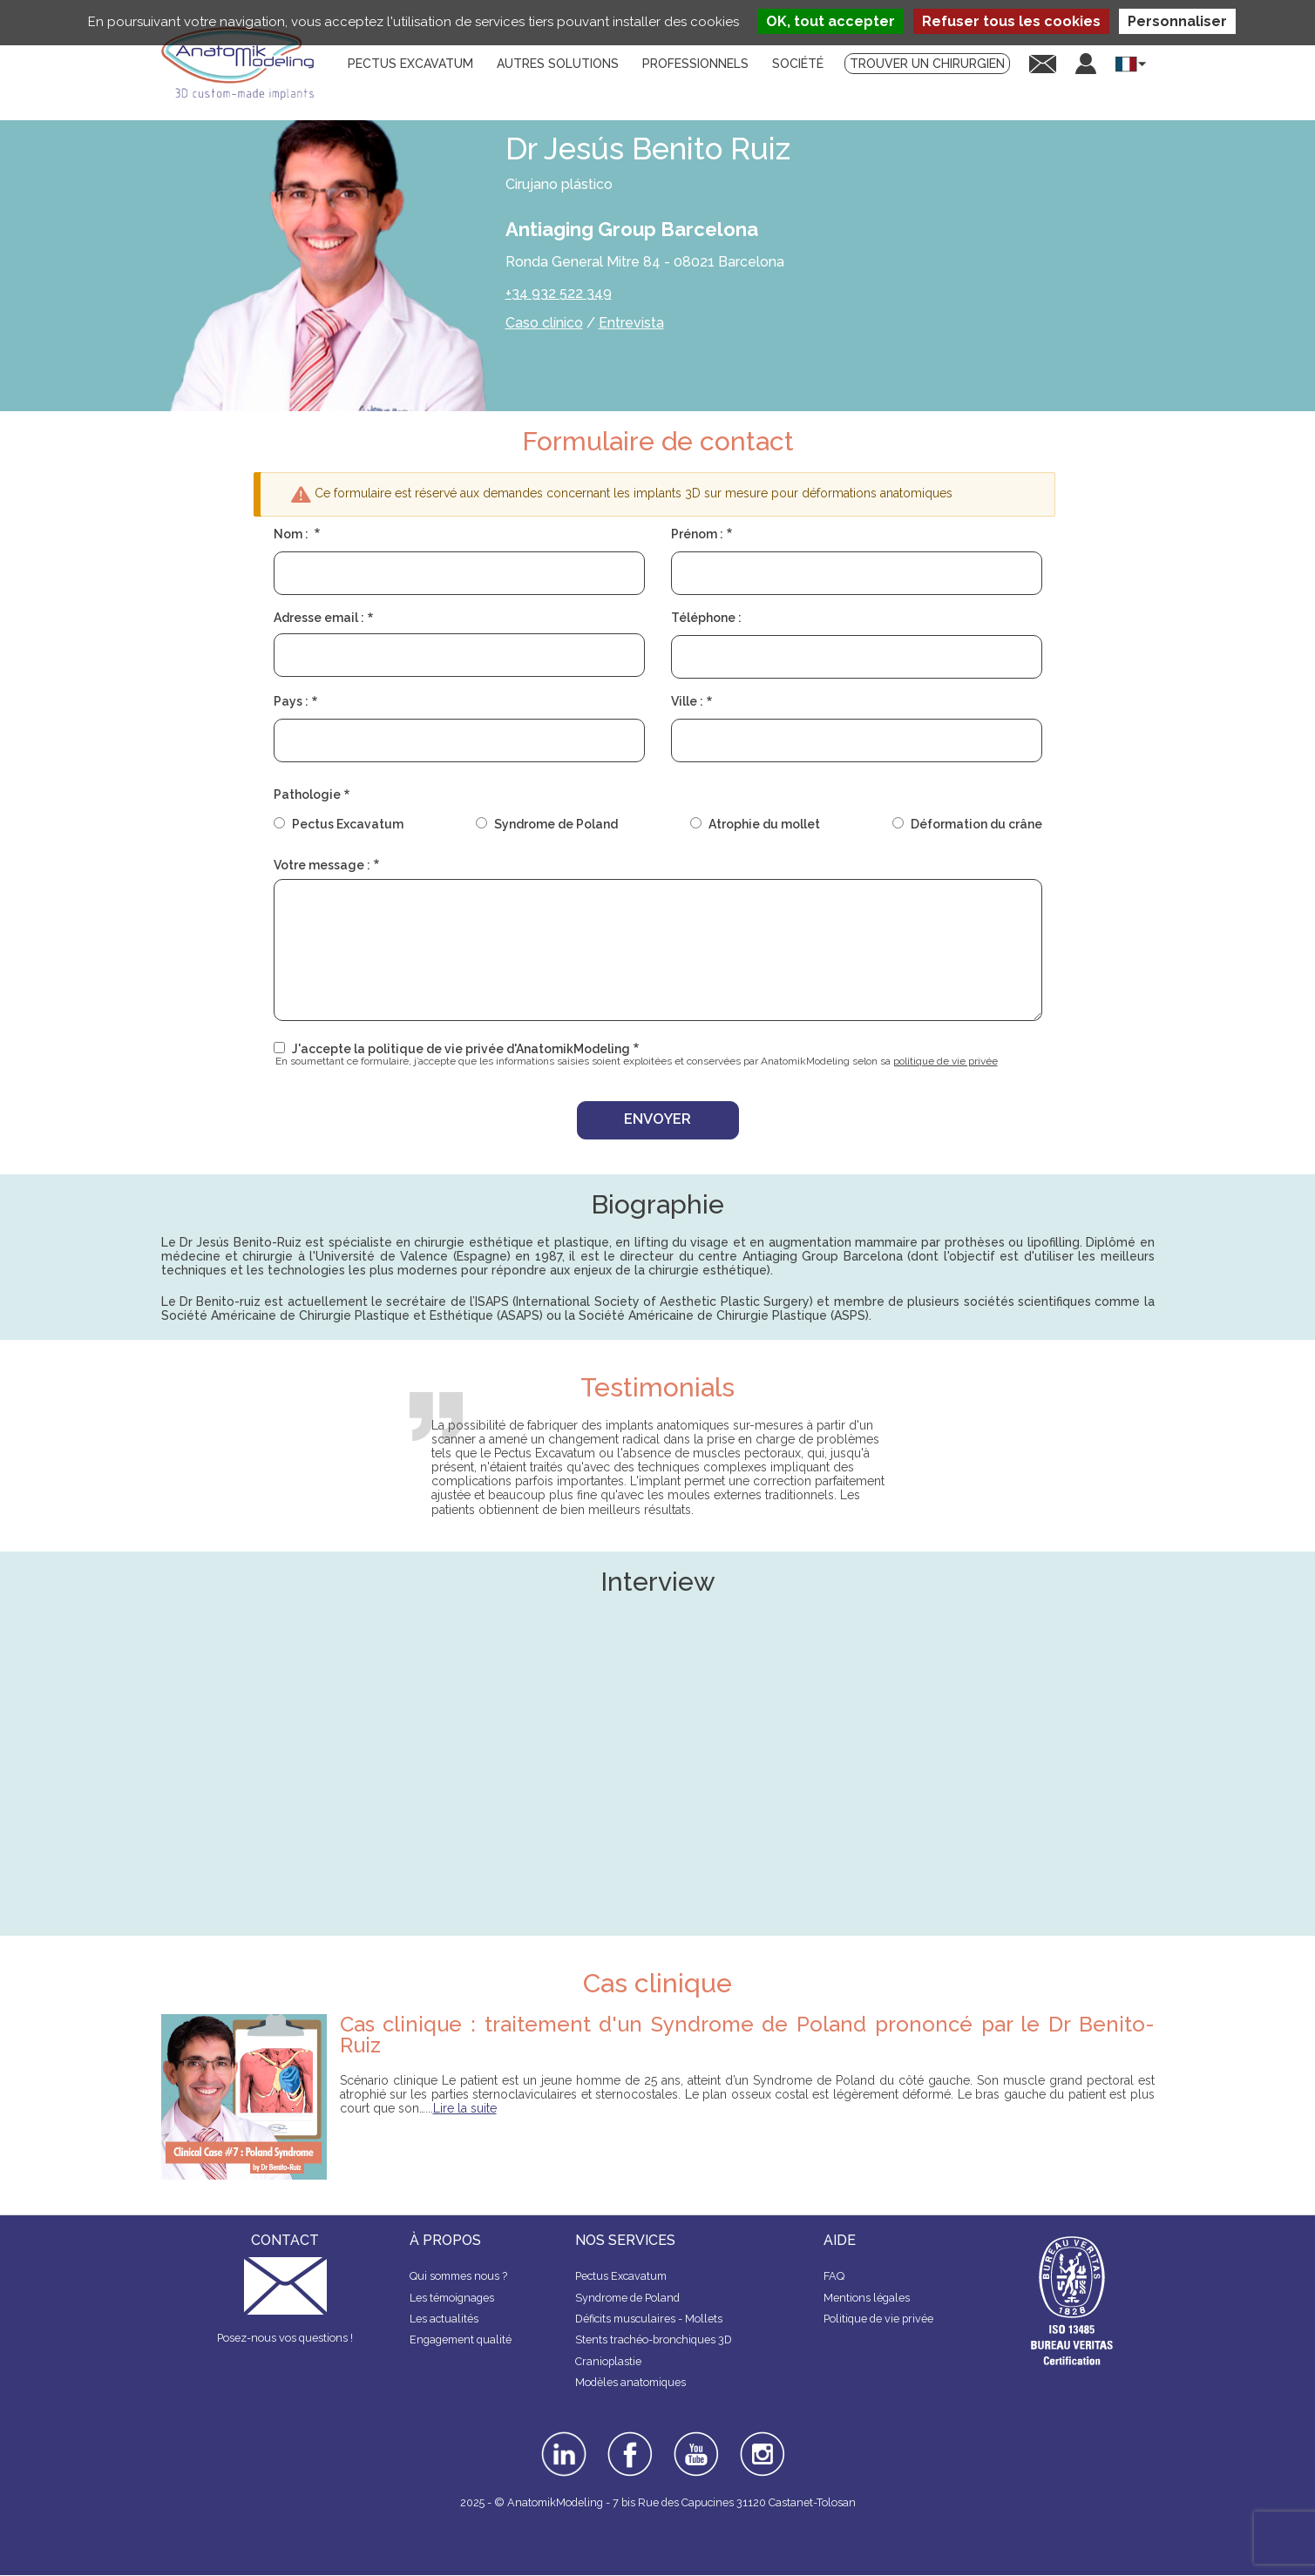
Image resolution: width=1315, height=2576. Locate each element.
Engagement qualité (461, 2339)
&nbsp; (658, 1781)
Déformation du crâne (976, 824)
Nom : (292, 534)
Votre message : (322, 865)
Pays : (291, 701)
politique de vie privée (945, 1061)
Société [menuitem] (798, 64)
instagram (760, 2443)
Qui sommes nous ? (458, 2275)
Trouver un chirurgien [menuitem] (927, 64)
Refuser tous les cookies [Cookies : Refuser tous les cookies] (1011, 21)
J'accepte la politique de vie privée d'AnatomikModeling (461, 1049)
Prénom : (697, 534)
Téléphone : (706, 618)
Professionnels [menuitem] (695, 64)
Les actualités (444, 2318)
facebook (630, 2437)
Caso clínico (544, 322)
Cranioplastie (608, 2361)
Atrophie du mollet (764, 824)
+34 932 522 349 (558, 293)
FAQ (834, 2275)
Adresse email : (319, 618)
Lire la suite (465, 2108)
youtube (694, 2437)
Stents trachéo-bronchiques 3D (653, 2339)
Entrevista (631, 322)
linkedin (561, 2437)
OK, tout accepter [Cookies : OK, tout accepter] (830, 21)
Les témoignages (452, 2297)
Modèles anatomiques (630, 2382)
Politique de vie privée (878, 2318)
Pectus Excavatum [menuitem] (410, 64)
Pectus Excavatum (347, 824)
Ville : (687, 701)
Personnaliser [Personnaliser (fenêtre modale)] (1177, 21)
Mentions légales (867, 2297)
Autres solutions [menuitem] (558, 64)
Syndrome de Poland (556, 824)
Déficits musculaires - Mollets (648, 2318)
